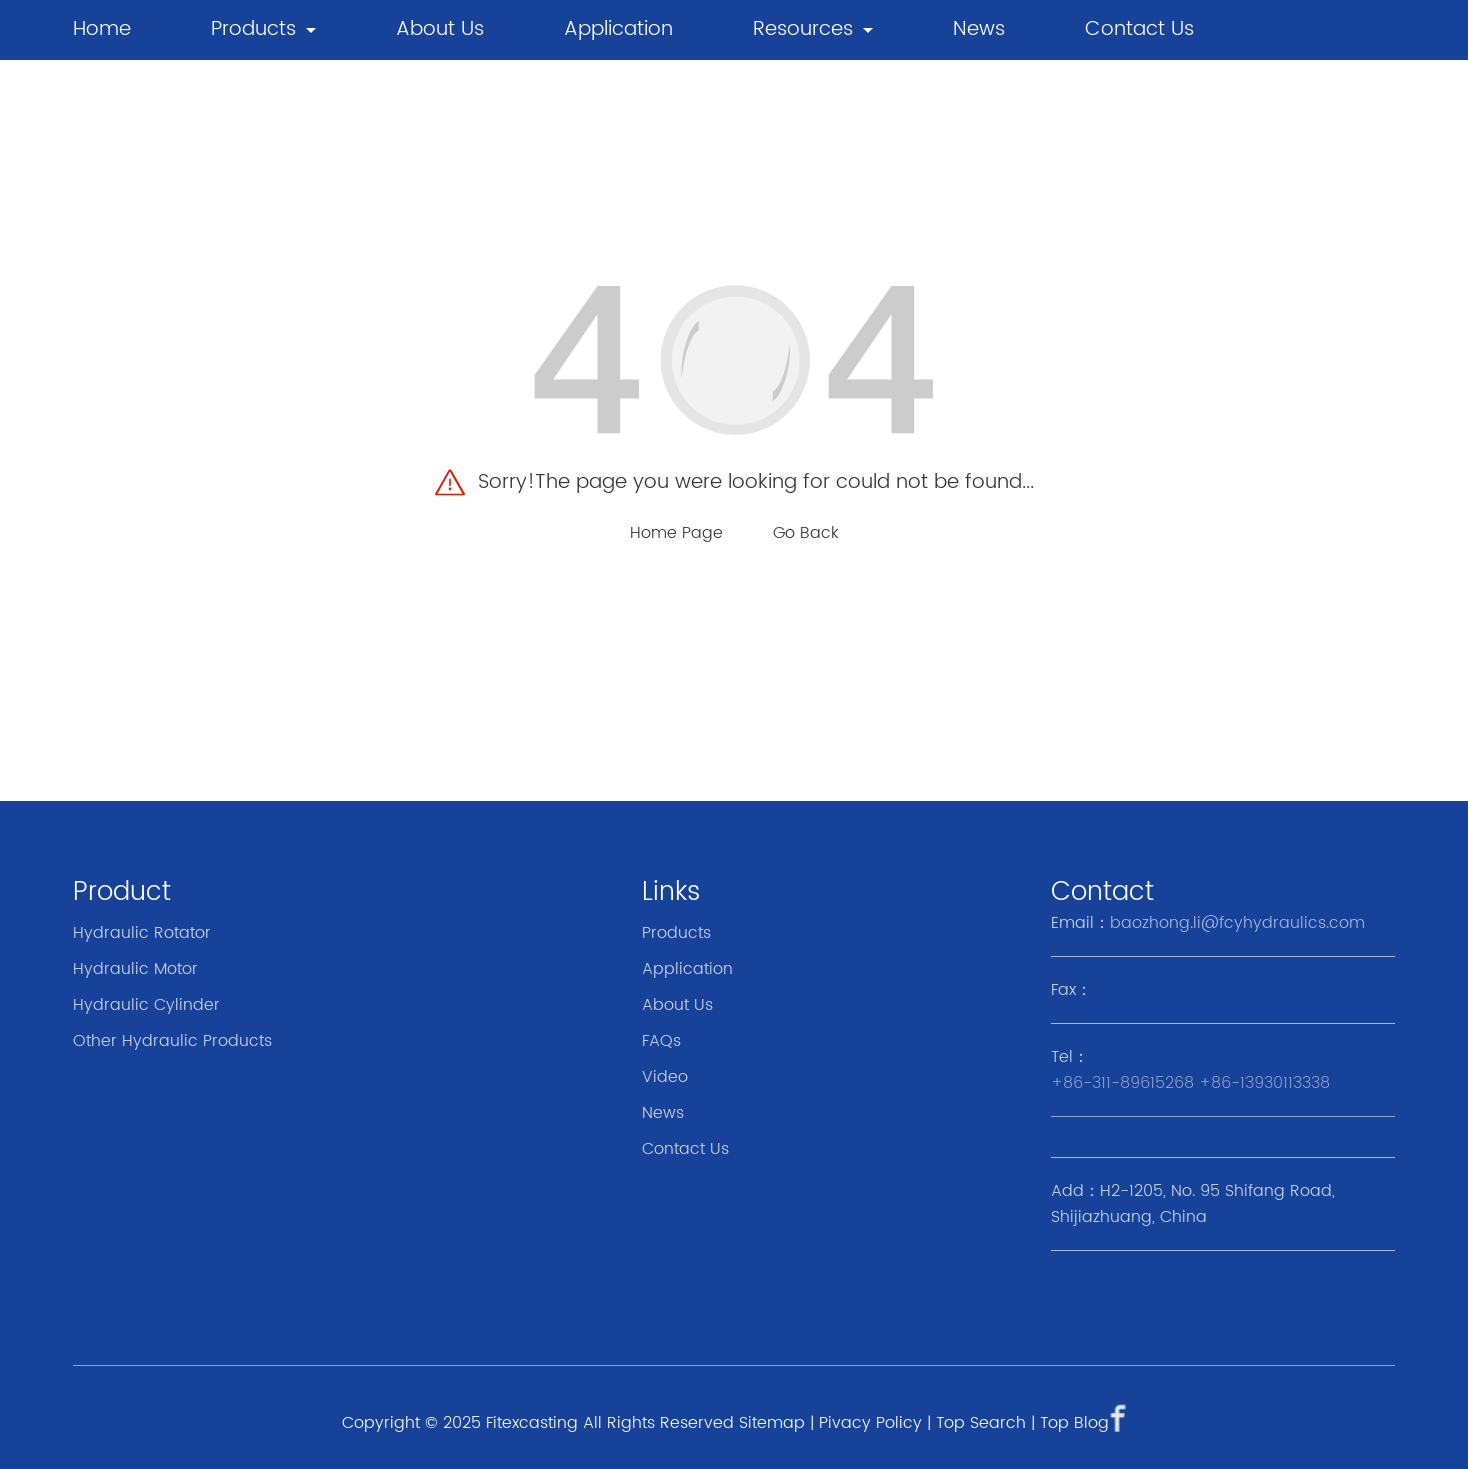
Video (665, 1077)
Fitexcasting (532, 1423)
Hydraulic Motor (135, 969)
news (979, 29)
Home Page (676, 533)
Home (102, 29)
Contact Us (1139, 29)
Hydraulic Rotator (142, 933)
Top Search (981, 1423)
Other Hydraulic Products (172, 1041)
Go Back (806, 533)
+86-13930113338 (1264, 1083)
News (663, 1113)
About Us (440, 29)
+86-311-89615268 (1122, 1083)
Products (253, 29)
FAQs (661, 1041)
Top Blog (1074, 1423)
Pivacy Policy (870, 1423)
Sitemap (772, 1423)
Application (618, 29)
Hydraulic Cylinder (146, 1005)
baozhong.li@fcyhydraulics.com (1237, 923)
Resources (803, 29)
